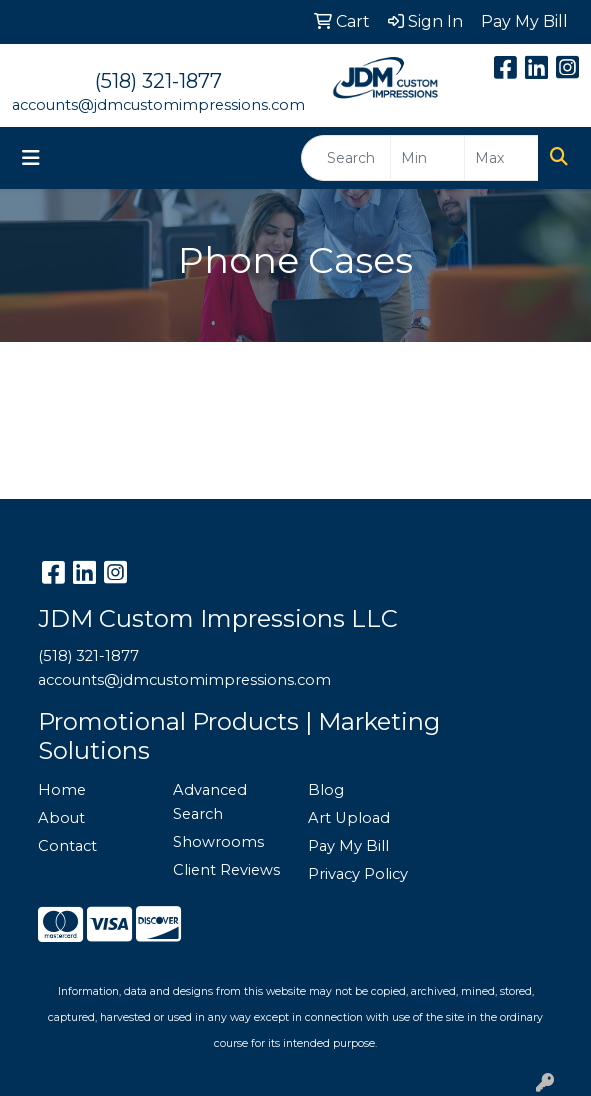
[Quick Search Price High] (501, 158)
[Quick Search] (346, 158)
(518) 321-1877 (158, 81)
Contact (67, 846)
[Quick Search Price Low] (427, 158)
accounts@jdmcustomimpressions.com (158, 105)
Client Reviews (226, 870)
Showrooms (218, 842)
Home (62, 790)
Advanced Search (210, 802)
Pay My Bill (348, 846)
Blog (326, 790)
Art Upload (349, 818)
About (61, 818)
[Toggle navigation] (31, 158)
